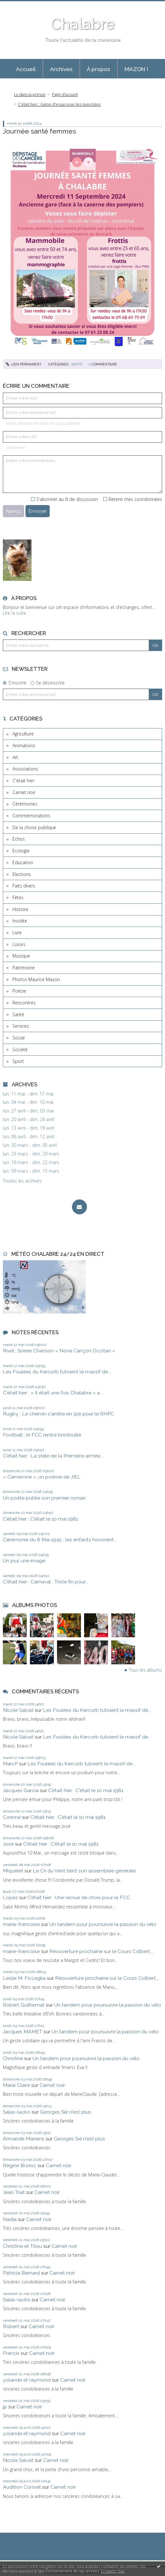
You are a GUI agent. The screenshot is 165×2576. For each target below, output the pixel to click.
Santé (18, 1014)
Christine (13, 2058)
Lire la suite (14, 613)
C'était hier (23, 781)
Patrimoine (23, 968)
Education (22, 862)
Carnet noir (23, 792)
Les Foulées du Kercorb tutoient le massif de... (57, 1372)
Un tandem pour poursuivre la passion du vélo (102, 1924)
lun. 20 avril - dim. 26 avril (28, 1119)
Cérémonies (24, 804)
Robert (11, 2326)
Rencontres (24, 1003)
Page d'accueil (65, 94)
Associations (25, 769)
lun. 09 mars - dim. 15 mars (31, 1171)
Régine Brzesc (19, 2165)
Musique (21, 956)
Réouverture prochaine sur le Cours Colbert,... (101, 1951)
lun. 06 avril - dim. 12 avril (28, 1137)
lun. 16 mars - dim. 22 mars (31, 1162)
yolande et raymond (27, 2380)
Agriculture (23, 734)
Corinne (12, 1817)
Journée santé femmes (39, 131)
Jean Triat (14, 2192)
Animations (23, 745)
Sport (18, 1061)
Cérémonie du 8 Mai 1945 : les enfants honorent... (60, 1540)
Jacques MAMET (22, 2032)
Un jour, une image (24, 1561)
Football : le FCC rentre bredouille (42, 1435)
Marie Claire (16, 2085)
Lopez (10, 1897)
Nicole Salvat (18, 1710)
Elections (21, 874)
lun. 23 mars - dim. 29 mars (31, 1154)
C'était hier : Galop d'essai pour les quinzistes (59, 104)
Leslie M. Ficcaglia (24, 1978)
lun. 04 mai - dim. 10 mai (28, 1102)
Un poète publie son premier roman (44, 1498)
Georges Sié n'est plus (65, 2112)
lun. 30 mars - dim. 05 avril (30, 1145)
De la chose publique (34, 827)
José (8, 1844)
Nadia (10, 2219)
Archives (61, 69)
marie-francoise (21, 1924)
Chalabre (83, 24)
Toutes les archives (22, 1181)
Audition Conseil (22, 2487)
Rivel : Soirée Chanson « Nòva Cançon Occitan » (59, 1351)
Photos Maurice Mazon (36, 979)
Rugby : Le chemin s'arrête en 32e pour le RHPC (58, 1414)
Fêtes (18, 897)
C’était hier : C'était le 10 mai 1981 (40, 1519)
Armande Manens (23, 2139)
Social (18, 1038)
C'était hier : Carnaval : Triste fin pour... (45, 1582)
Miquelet (13, 1871)
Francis (11, 2353)
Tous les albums (145, 1670)
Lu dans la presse (30, 94)
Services (20, 1026)
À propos (98, 69)
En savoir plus (112, 2571)
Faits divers (23, 886)
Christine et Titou (22, 2246)
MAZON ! (136, 69)
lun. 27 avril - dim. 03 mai (28, 1111)
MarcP (10, 1764)
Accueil (26, 69)
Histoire (20, 909)
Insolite (19, 921)
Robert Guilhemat (24, 2005)
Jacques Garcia (21, 1790)
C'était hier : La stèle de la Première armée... (53, 1456)
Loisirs (18, 944)
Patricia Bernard (21, 2273)
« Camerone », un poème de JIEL (42, 1477)
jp (5, 2407)
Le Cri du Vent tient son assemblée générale (84, 1871)
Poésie (19, 991)
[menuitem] (26, 69)
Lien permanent (24, 364)
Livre (17, 933)
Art (15, 757)
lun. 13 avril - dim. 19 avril (28, 1128)
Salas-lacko (16, 2112)
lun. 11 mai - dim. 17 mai (28, 1094)
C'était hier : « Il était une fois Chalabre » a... (53, 1393)
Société (20, 1049)
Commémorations (31, 816)
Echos (18, 839)
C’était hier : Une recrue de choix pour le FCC (78, 1897)
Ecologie (21, 851)
